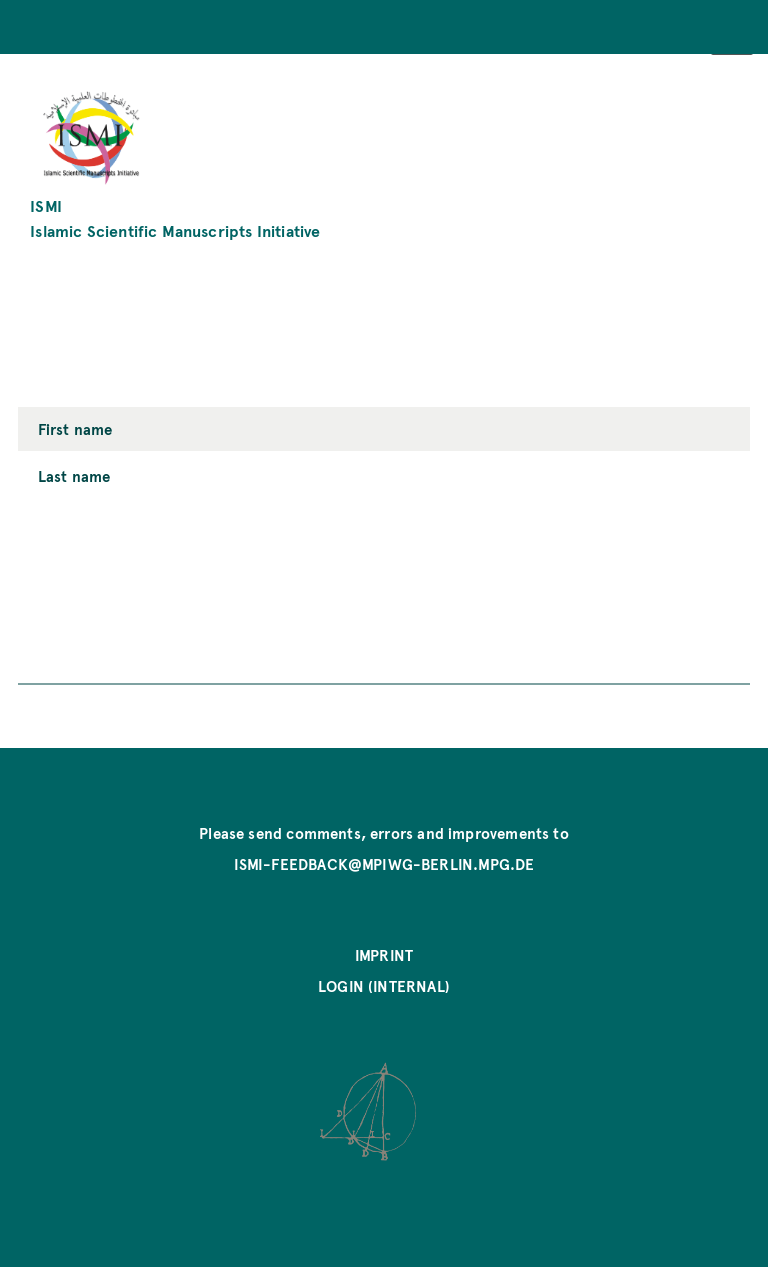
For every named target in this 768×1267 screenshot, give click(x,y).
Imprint (384, 955)
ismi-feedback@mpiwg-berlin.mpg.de (384, 864)
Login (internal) (384, 986)
